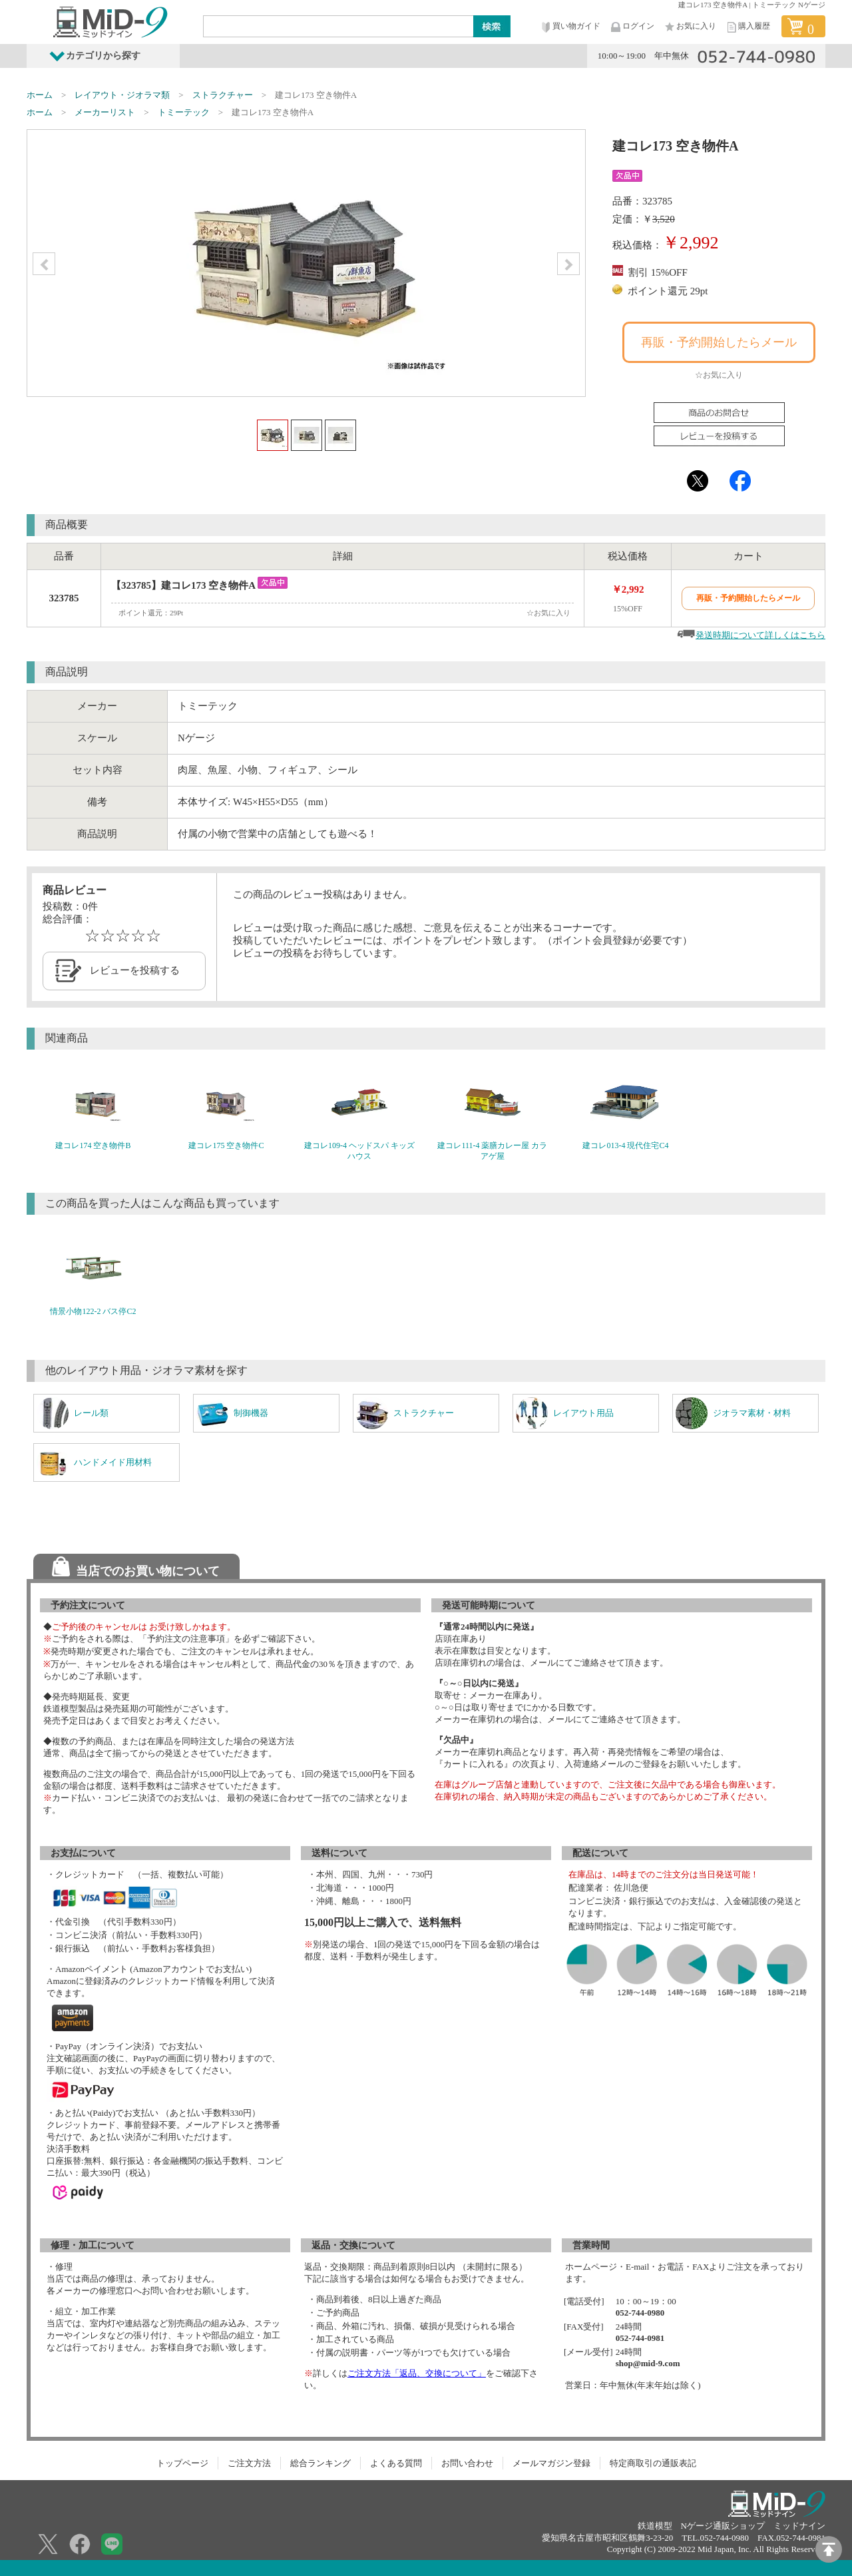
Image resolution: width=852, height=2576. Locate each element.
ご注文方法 (249, 2463)
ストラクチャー (222, 95)
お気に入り (689, 27)
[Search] (339, 26)
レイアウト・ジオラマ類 (122, 95)
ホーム (40, 95)
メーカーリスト (105, 112)
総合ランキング (320, 2463)
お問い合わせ (467, 2463)
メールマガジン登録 (551, 2463)
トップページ (182, 2463)
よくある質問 (396, 2463)
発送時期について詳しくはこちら (760, 635)
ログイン (631, 27)
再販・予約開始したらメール (719, 342)
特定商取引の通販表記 (653, 2463)
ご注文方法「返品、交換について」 (416, 2373)
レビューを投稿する (135, 970)
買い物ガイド (569, 27)
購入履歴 (747, 27)
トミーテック (184, 112)
